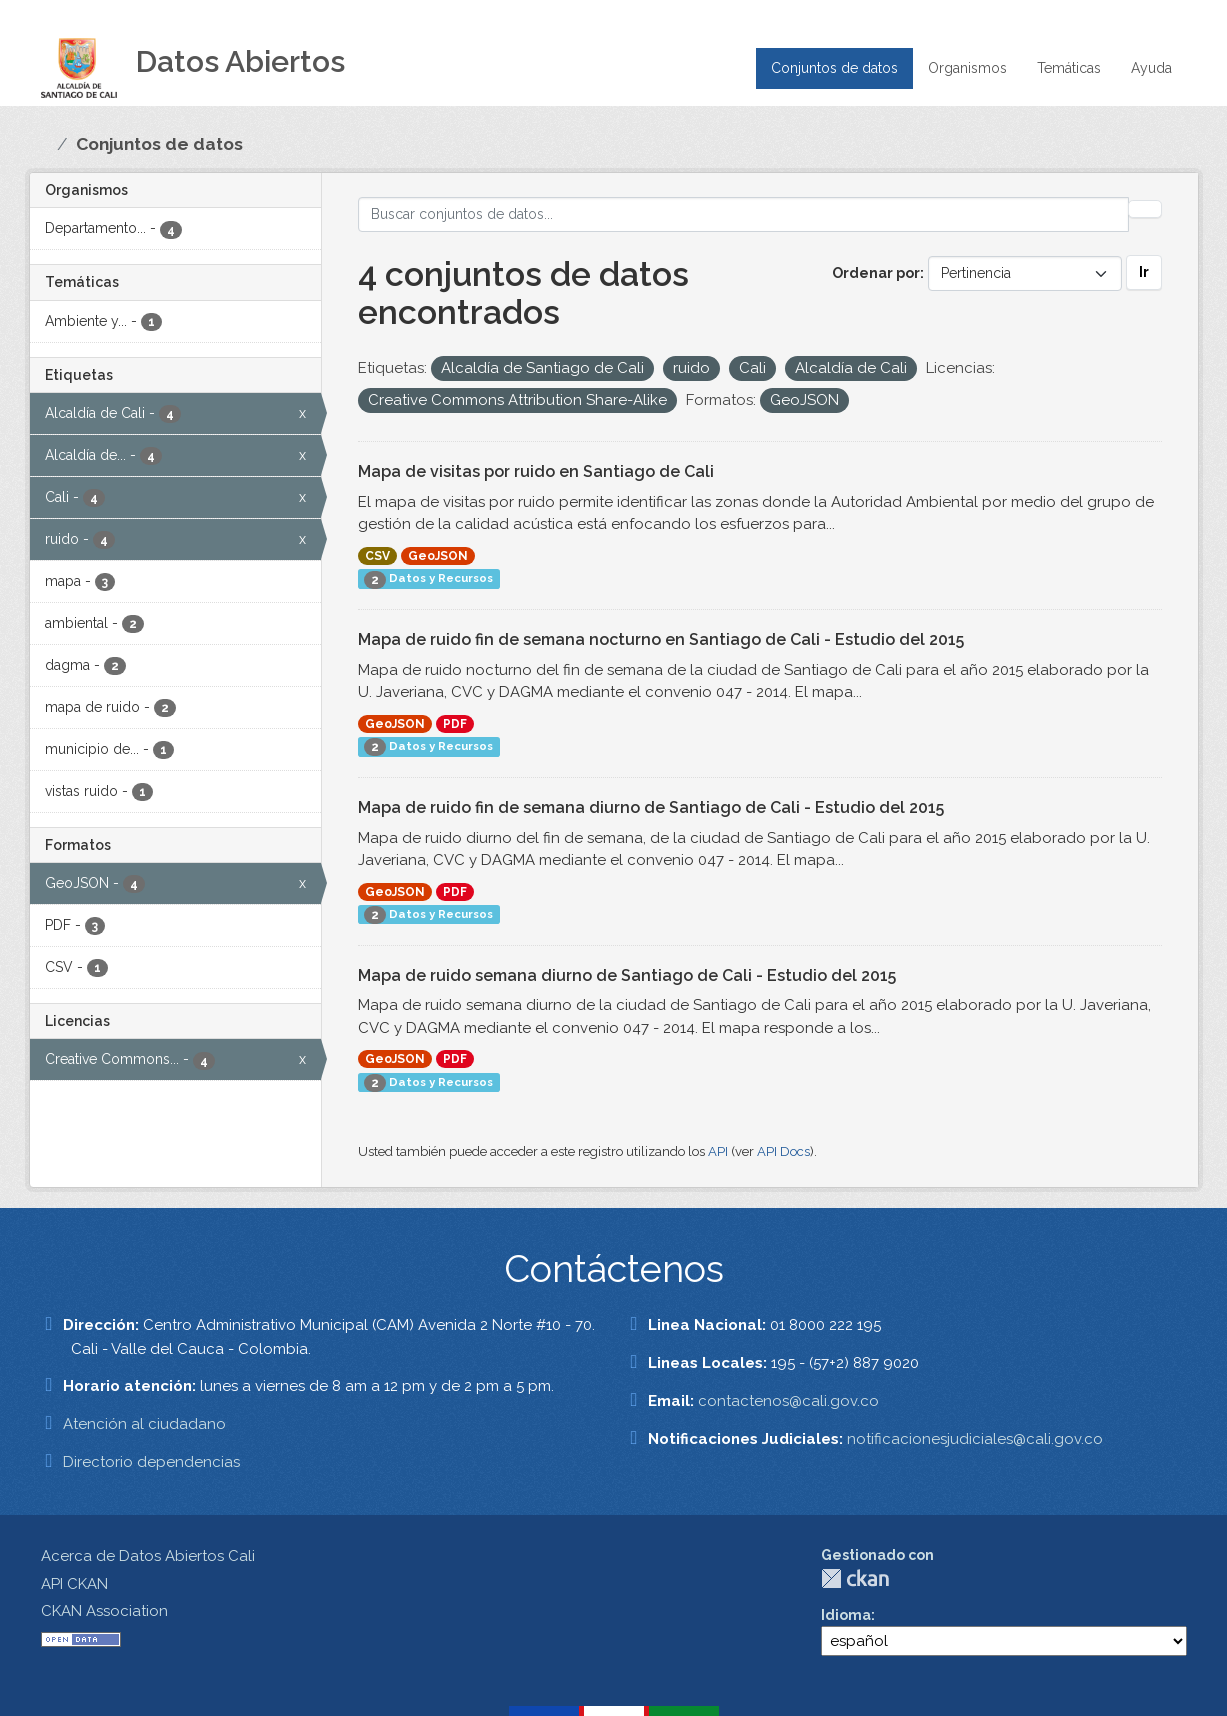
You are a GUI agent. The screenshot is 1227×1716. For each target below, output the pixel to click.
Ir (1144, 272)
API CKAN (74, 1584)
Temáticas (1069, 68)
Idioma (846, 1615)
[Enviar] (1145, 209)
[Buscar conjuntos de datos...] (743, 214)
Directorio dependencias (151, 1462)
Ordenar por (876, 273)
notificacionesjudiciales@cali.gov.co (975, 1439)
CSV (377, 556)
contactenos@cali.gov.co (788, 1401)
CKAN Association (104, 1611)
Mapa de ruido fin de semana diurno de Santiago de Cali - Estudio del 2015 (651, 807)
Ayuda (1151, 68)
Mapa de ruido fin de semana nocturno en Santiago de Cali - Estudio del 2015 (661, 639)
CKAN (855, 1578)
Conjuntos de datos (834, 68)
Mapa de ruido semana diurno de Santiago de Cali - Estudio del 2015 (627, 975)
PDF (455, 724)
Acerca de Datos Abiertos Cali (148, 1556)
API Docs (783, 1151)
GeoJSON (438, 556)
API (718, 1151)
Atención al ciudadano (144, 1424)
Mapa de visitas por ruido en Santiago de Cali (536, 471)
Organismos (967, 68)
